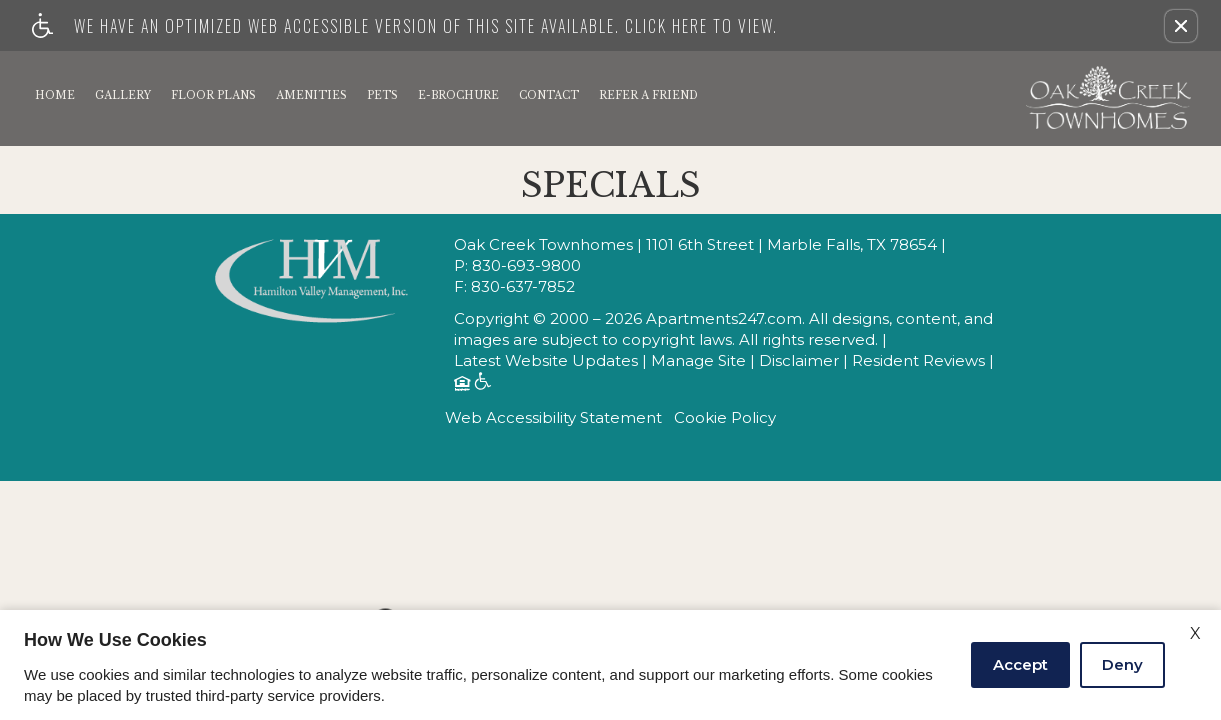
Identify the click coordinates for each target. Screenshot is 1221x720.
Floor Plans (213, 95)
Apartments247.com (724, 319)
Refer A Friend (648, 95)
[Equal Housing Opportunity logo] (461, 386)
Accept (1020, 664)
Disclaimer (799, 361)
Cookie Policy (725, 418)
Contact (549, 95)
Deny (1122, 664)
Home (55, 95)
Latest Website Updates (546, 361)
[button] (1181, 26)
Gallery (123, 95)
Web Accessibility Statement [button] (553, 418)
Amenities (311, 95)
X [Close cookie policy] (1195, 633)
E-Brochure (458, 95)
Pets (382, 95)
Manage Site (698, 361)
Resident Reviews (918, 361)
